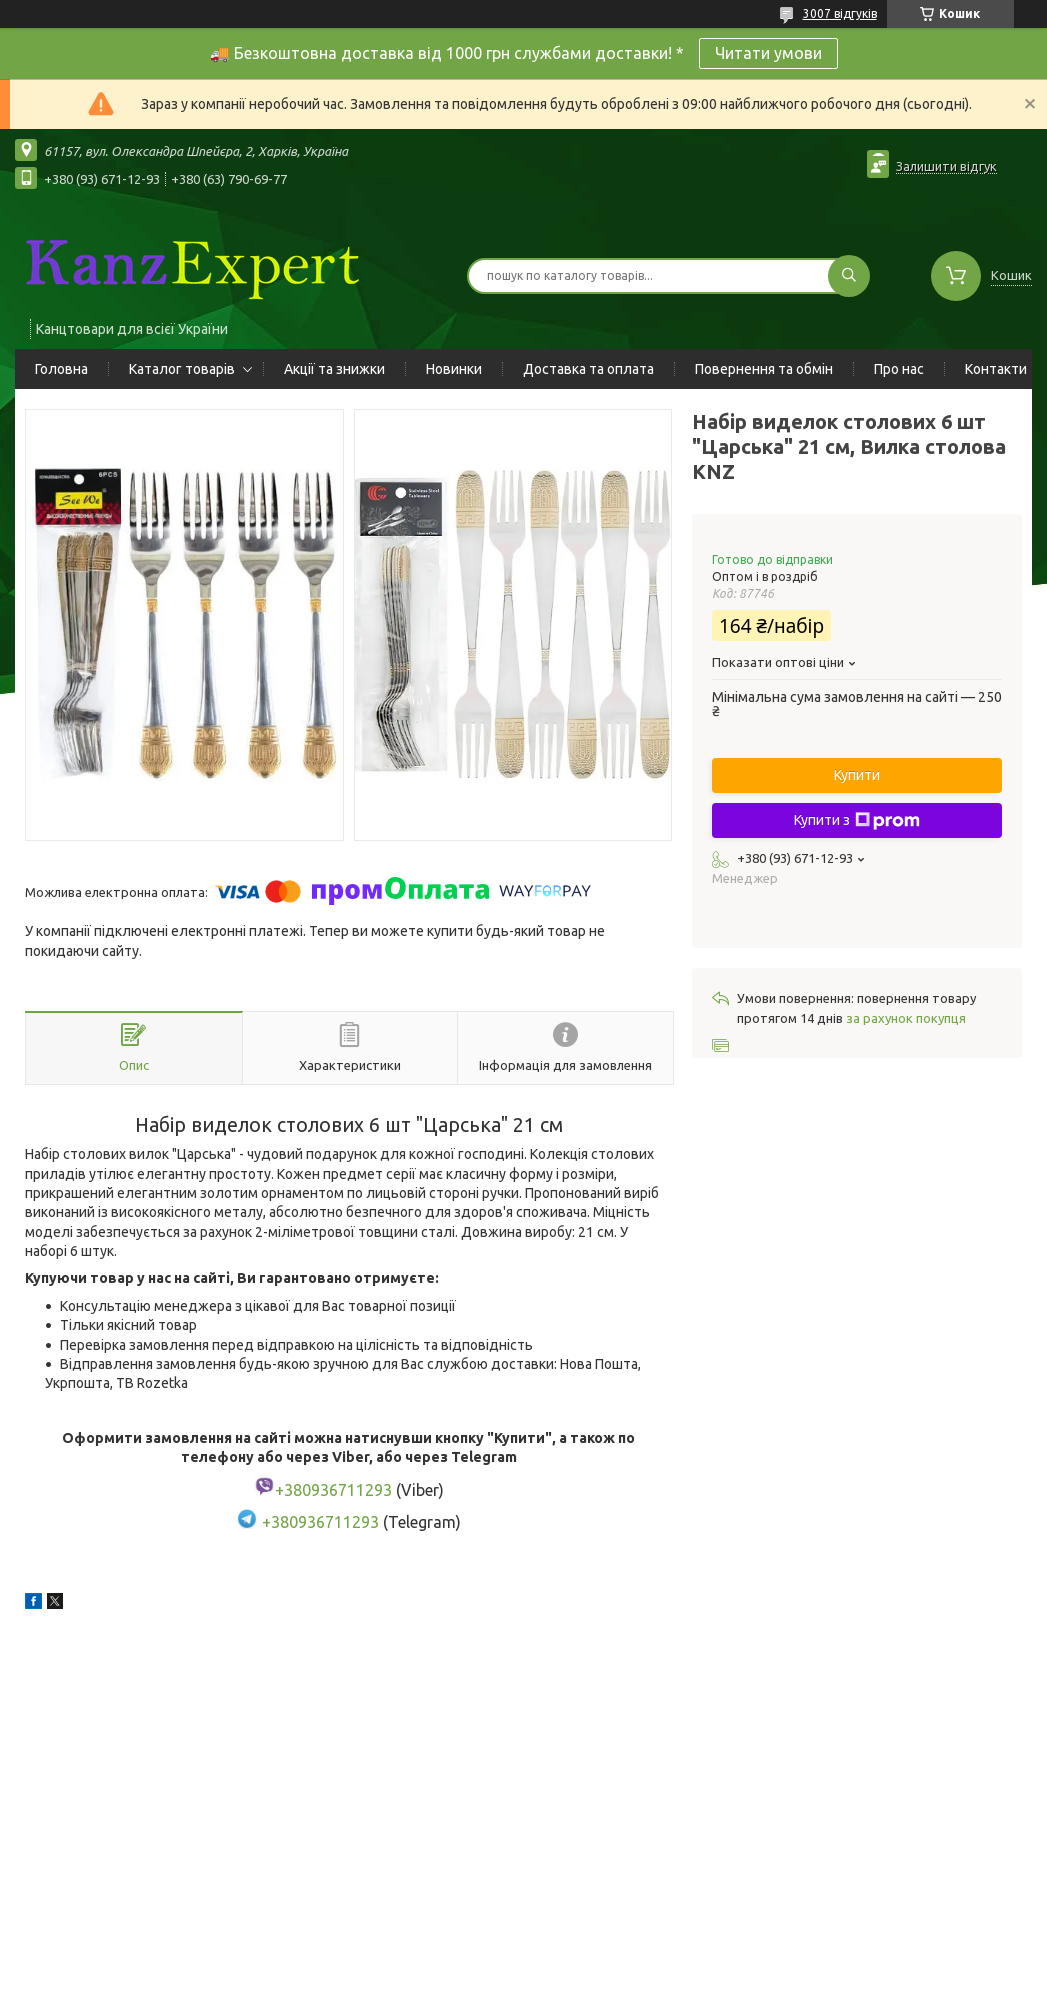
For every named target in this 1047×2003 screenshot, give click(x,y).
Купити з (857, 821)
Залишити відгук (946, 166)
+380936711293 (320, 1523)
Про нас (899, 369)
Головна (61, 369)
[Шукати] (849, 276)
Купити (857, 775)
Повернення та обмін (764, 369)
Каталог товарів (182, 369)
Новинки (454, 369)
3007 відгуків (840, 13)
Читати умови (768, 53)
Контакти (996, 369)
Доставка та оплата (588, 369)
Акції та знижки (334, 369)
